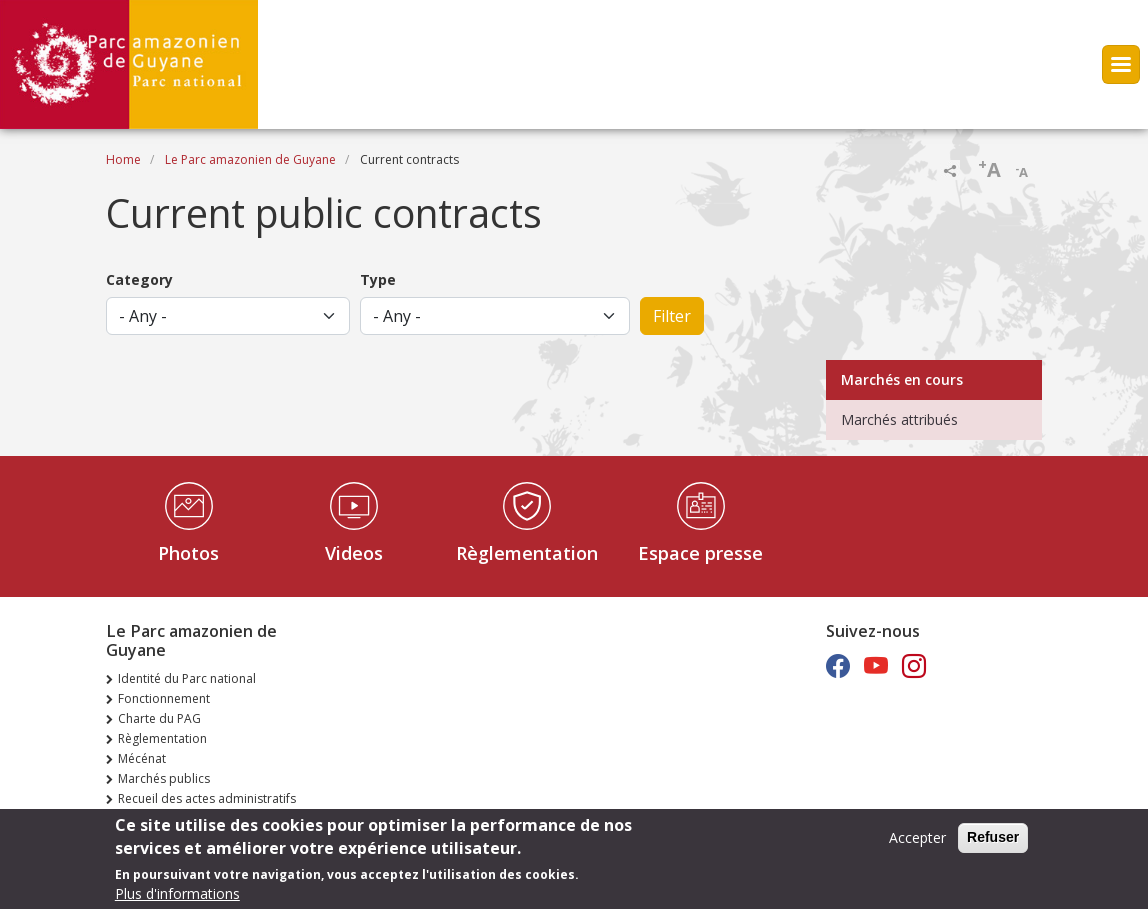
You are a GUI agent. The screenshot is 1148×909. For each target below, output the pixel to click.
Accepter (917, 843)
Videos (354, 553)
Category (139, 279)
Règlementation (527, 553)
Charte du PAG (159, 718)
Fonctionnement (164, 698)
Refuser (993, 843)
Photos (188, 553)
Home (123, 159)
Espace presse (700, 553)
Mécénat (142, 758)
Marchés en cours (902, 379)
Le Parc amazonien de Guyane (250, 159)
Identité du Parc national (187, 678)
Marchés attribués (899, 419)
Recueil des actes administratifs (207, 798)
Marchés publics (164, 778)
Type (378, 279)
